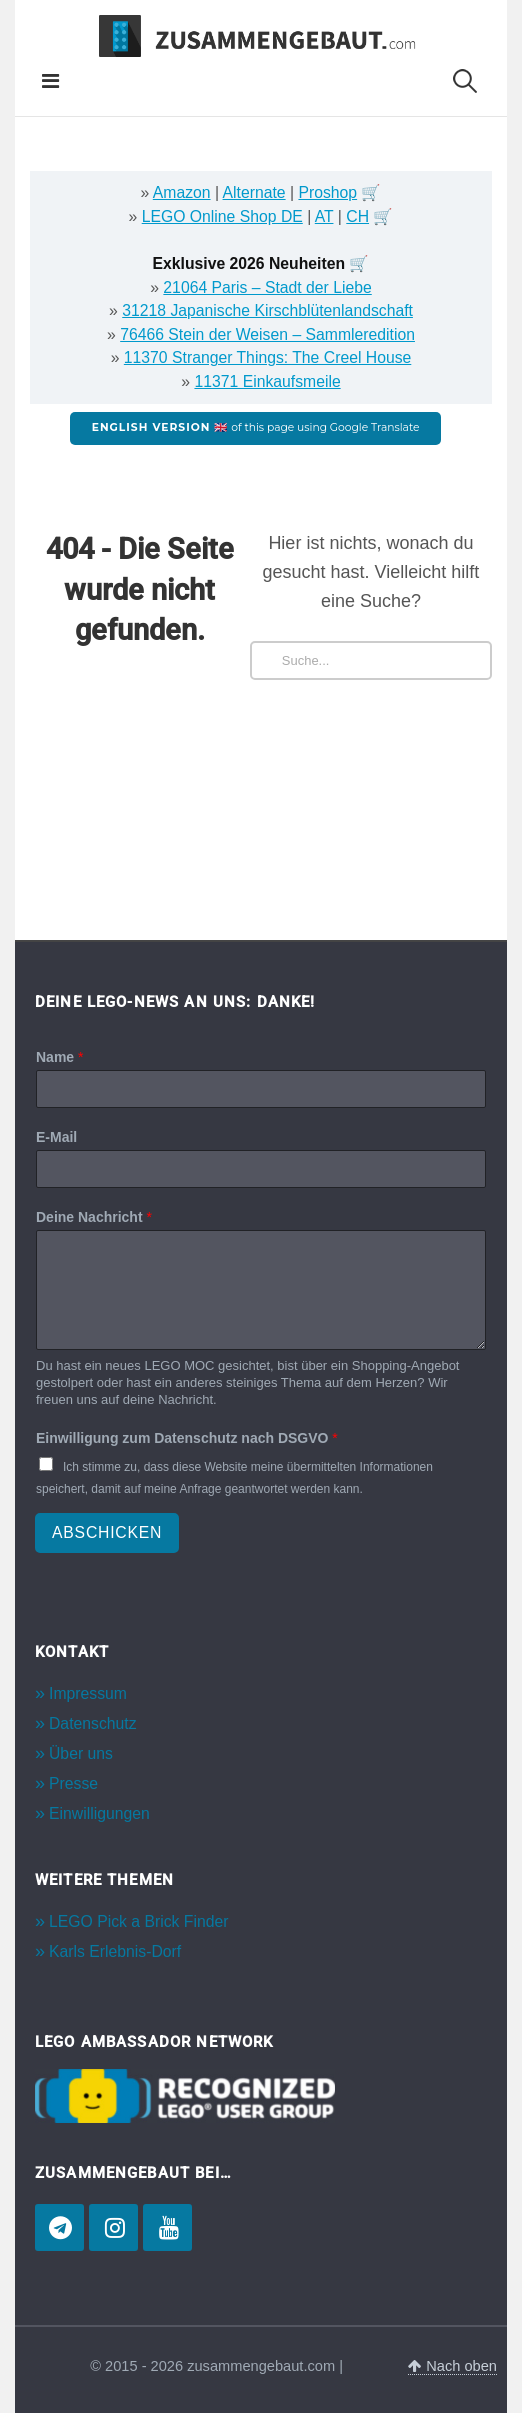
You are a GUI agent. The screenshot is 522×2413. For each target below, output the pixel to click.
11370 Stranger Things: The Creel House (267, 357)
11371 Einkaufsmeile (267, 381)
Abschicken (107, 1532)
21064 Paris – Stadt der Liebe (267, 287)
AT (324, 216)
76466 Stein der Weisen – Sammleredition (267, 334)
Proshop (327, 192)
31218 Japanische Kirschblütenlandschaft (267, 310)
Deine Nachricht (94, 1217)
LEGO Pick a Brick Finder (138, 1921)
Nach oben (452, 2366)
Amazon (182, 192)
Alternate (254, 192)
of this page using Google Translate (256, 427)
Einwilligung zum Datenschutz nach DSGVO (187, 1438)
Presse (73, 1783)
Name (59, 1057)
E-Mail (56, 1137)
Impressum (88, 1693)
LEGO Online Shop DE (222, 216)
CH (357, 216)
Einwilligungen (99, 1813)
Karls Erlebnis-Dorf (115, 1951)
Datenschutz (93, 1723)
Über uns (81, 1753)
